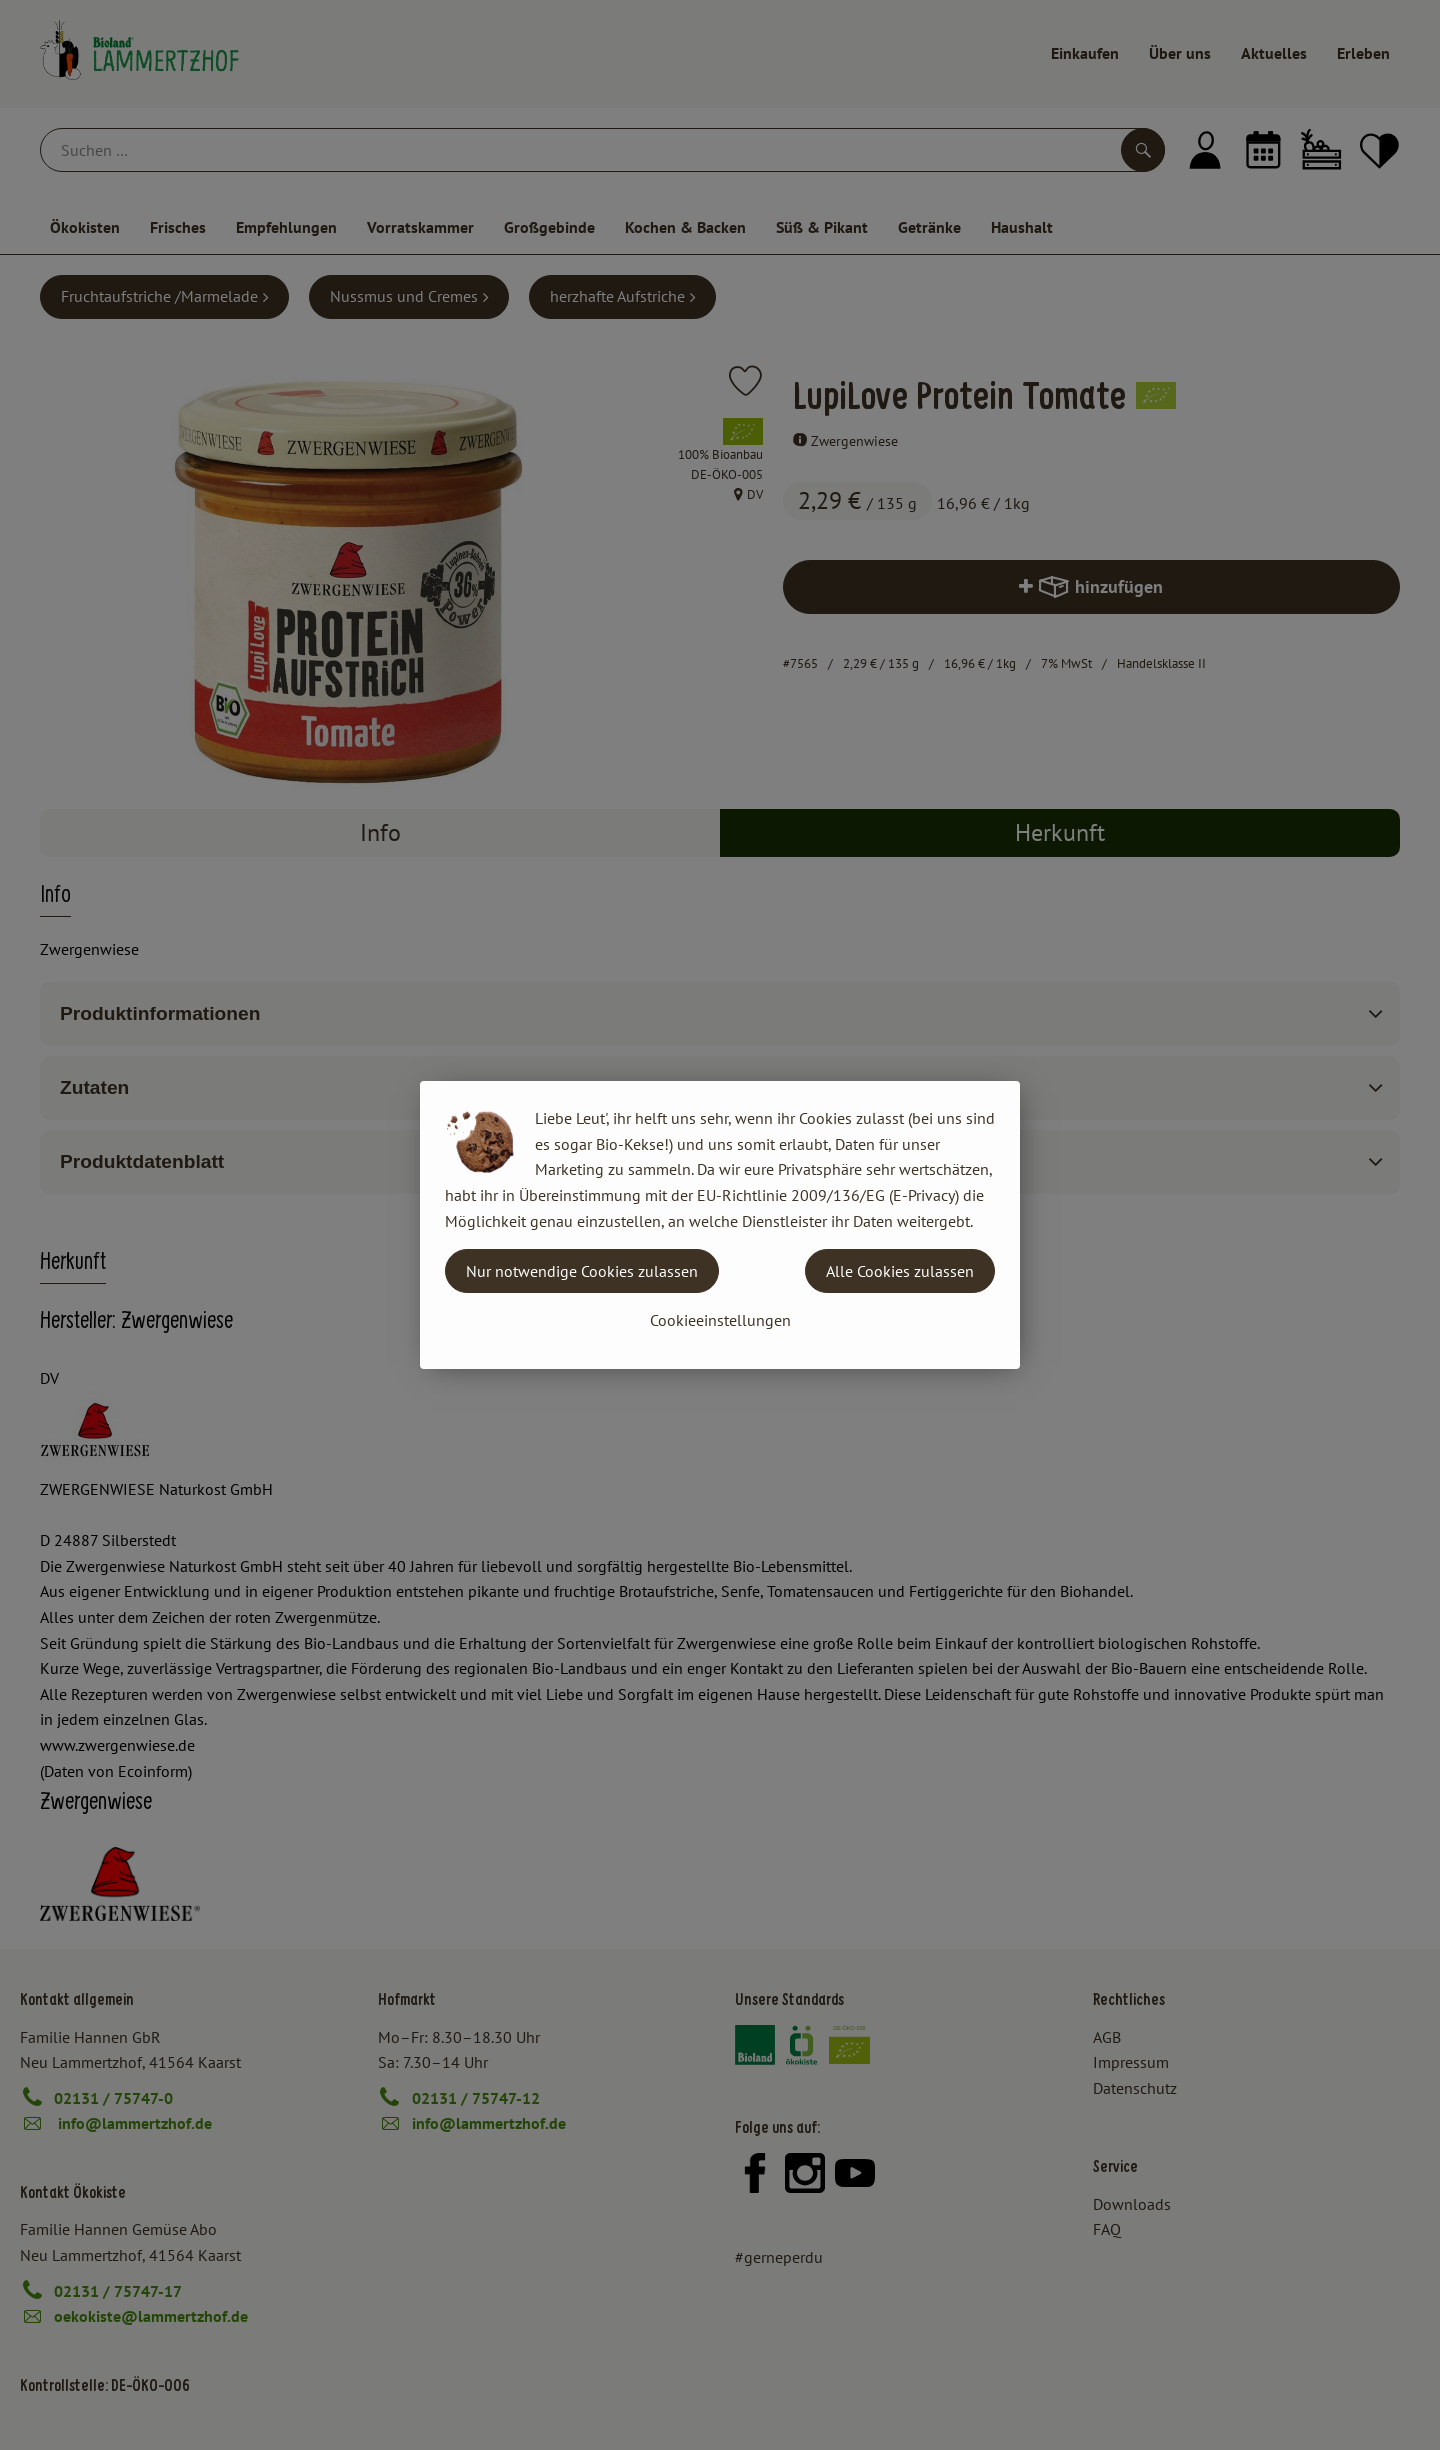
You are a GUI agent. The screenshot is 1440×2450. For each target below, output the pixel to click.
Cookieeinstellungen (720, 1320)
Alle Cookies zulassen (900, 1271)
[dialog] (720, 1225)
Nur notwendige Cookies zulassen (582, 1271)
